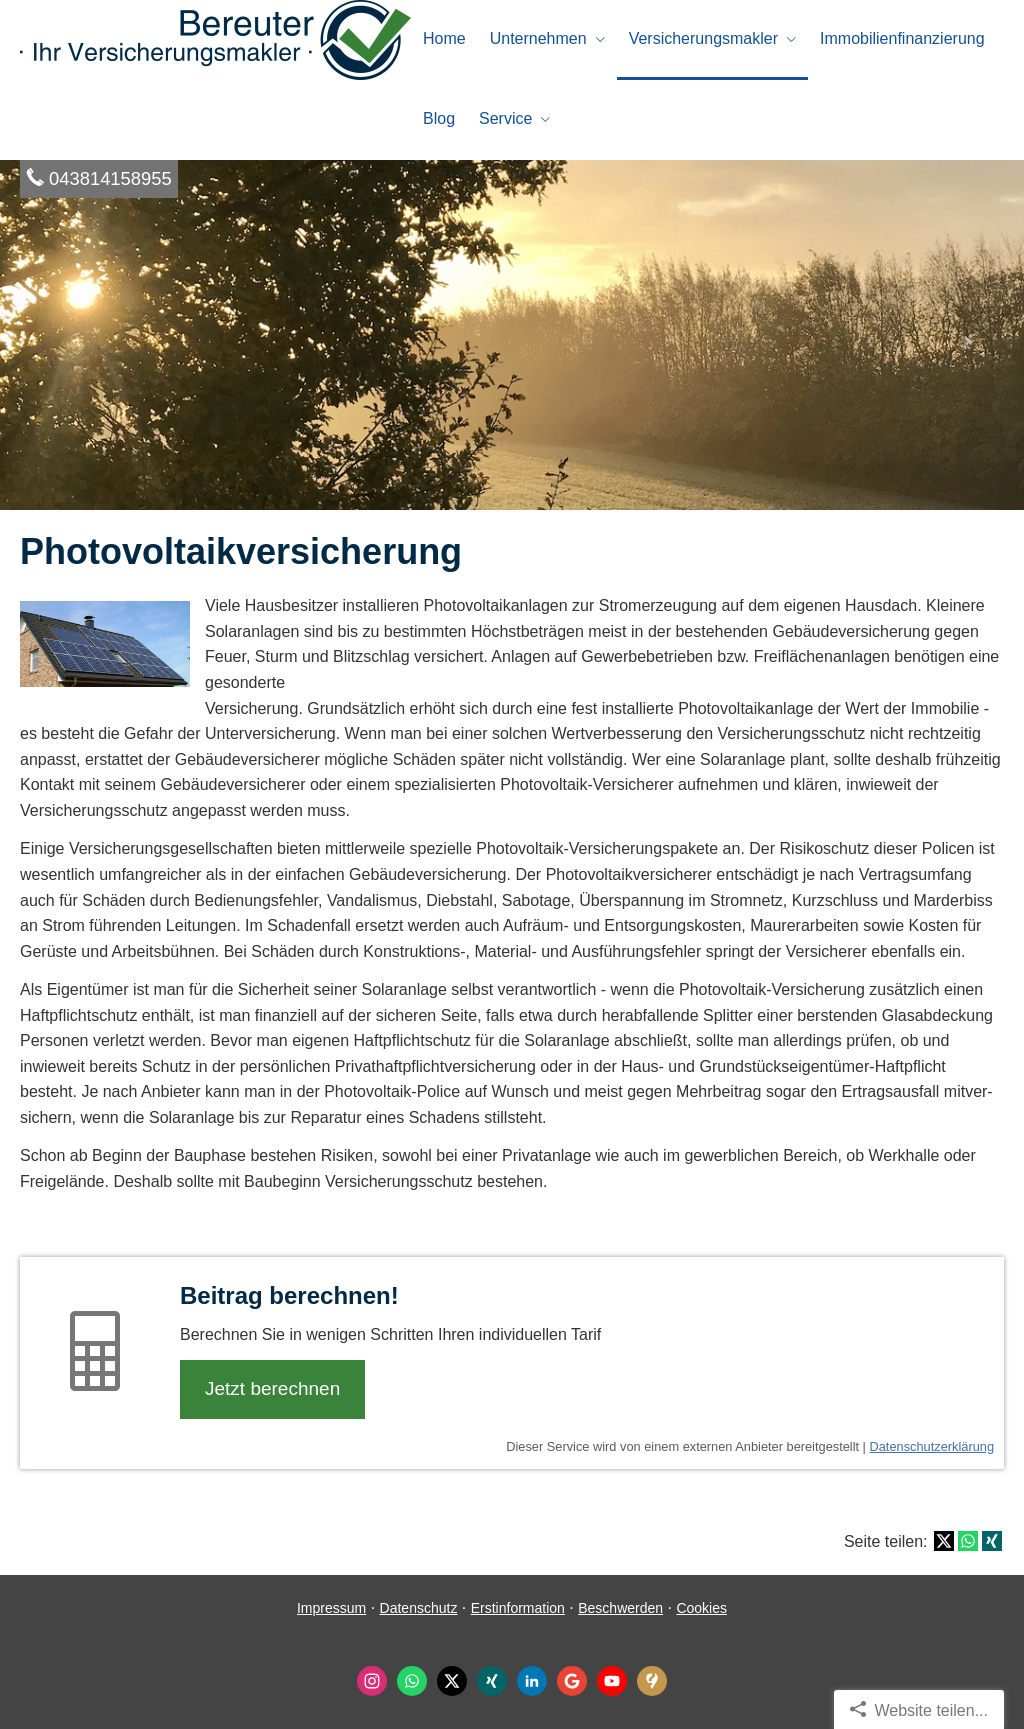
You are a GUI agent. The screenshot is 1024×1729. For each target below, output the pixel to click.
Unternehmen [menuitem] (538, 38)
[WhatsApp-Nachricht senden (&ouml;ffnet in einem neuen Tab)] (412, 1681)
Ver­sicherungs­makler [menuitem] (703, 38)
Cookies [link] (701, 1608)
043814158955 (110, 178)
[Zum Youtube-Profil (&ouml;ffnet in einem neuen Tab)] (612, 1681)
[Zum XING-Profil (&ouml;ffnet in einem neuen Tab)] (492, 1681)
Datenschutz (419, 1608)
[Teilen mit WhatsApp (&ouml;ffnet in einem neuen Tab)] (968, 1541)
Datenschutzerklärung (932, 1446)
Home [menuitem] (444, 38)
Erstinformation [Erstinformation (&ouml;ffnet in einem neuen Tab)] (518, 1608)
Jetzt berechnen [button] (272, 1388)
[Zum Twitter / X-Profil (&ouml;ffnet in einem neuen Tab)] (452, 1681)
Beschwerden (620, 1608)
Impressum (331, 1608)
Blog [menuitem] (439, 118)
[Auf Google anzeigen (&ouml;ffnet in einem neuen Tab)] (572, 1681)
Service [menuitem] (505, 118)
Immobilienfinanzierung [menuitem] (902, 38)
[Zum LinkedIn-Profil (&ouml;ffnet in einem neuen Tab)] (532, 1681)
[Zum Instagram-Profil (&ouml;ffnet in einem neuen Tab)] (372, 1681)
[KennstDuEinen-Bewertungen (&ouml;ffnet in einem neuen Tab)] (652, 1681)
